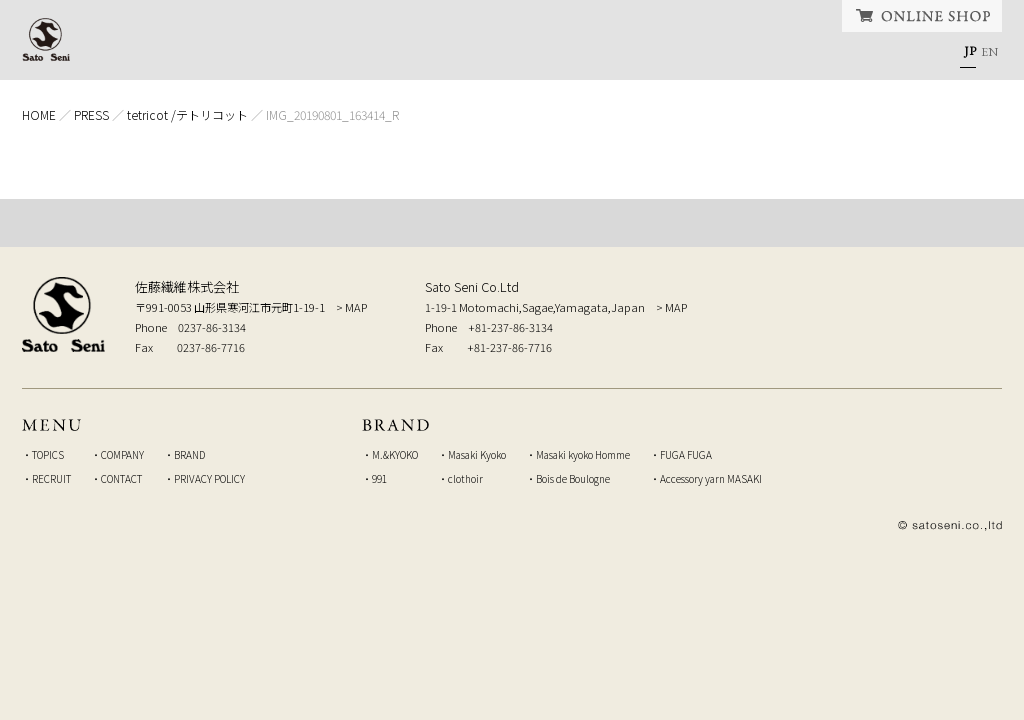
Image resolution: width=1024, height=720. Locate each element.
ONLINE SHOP (922, 16)
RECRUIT (716, 55)
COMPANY (435, 55)
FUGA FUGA (686, 454)
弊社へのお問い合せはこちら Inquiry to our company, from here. (877, 313)
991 (379, 478)
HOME (165, 55)
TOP (512, 223)
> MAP (351, 307)
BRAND (578, 55)
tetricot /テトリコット (187, 114)
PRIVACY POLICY (209, 478)
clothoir (465, 478)
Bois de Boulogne (573, 478)
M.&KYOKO (395, 454)
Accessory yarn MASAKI (711, 478)
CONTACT (869, 55)
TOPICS (290, 55)
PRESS (91, 114)
